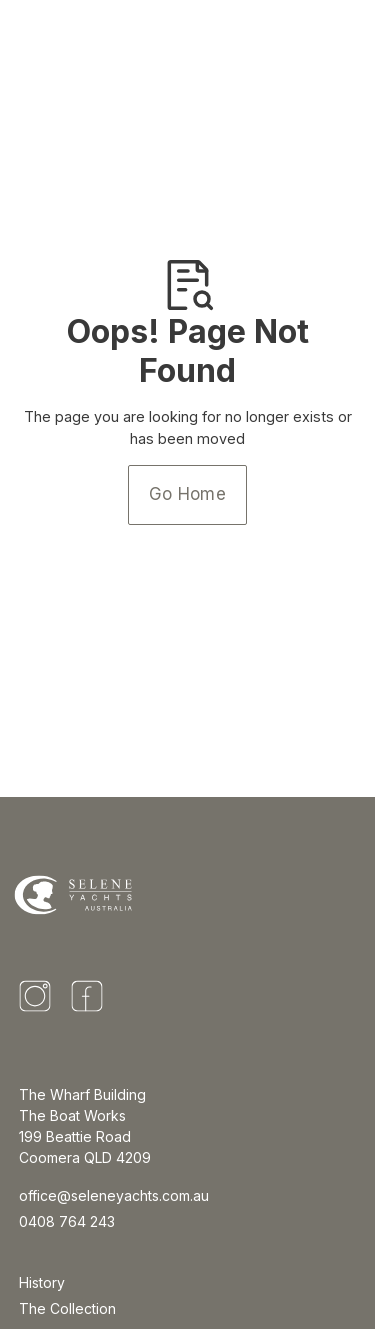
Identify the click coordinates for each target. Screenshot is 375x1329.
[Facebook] (87, 996)
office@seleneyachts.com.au (114, 1195)
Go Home (187, 494)
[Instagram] (35, 996)
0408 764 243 (67, 1221)
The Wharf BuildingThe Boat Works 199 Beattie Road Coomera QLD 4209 (85, 1126)
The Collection (67, 1308)
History (42, 1282)
